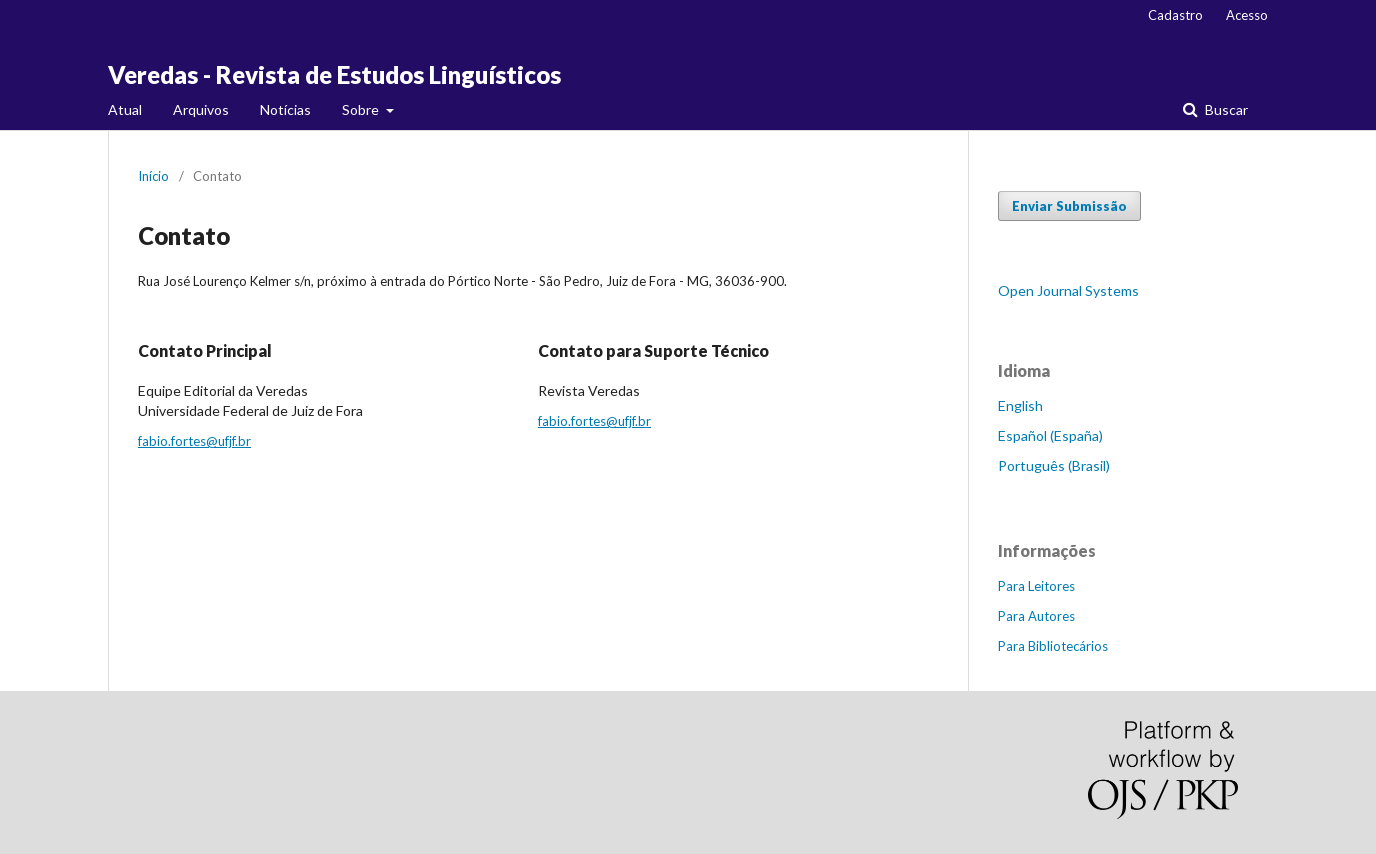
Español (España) (1050, 435)
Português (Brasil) (1054, 465)
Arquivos (201, 109)
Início (153, 176)
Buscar (1225, 109)
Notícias (285, 109)
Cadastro (1175, 15)
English (1020, 405)
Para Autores (1036, 616)
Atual (125, 109)
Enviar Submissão (1069, 206)
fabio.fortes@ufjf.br (194, 441)
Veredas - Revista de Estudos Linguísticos (334, 74)
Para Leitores (1036, 586)
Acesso (1247, 15)
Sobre (362, 109)
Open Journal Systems (1068, 290)
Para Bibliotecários (1053, 646)
